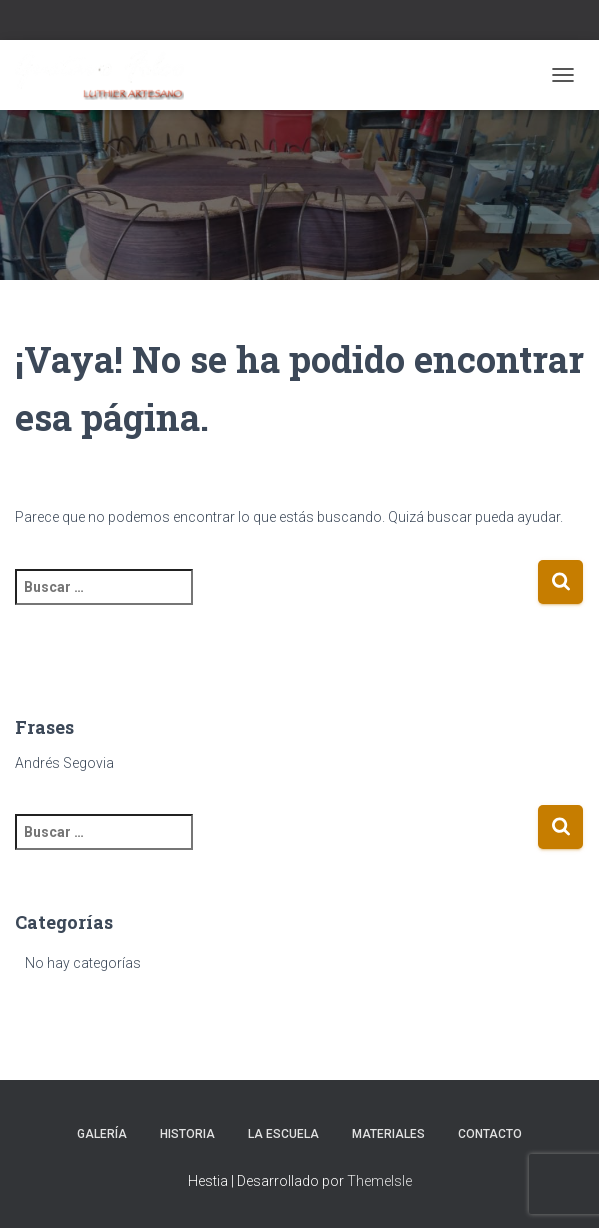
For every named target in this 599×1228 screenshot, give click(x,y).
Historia (187, 1134)
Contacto (490, 1134)
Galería (102, 1134)
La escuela (283, 1134)
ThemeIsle (379, 1181)
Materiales (388, 1134)
